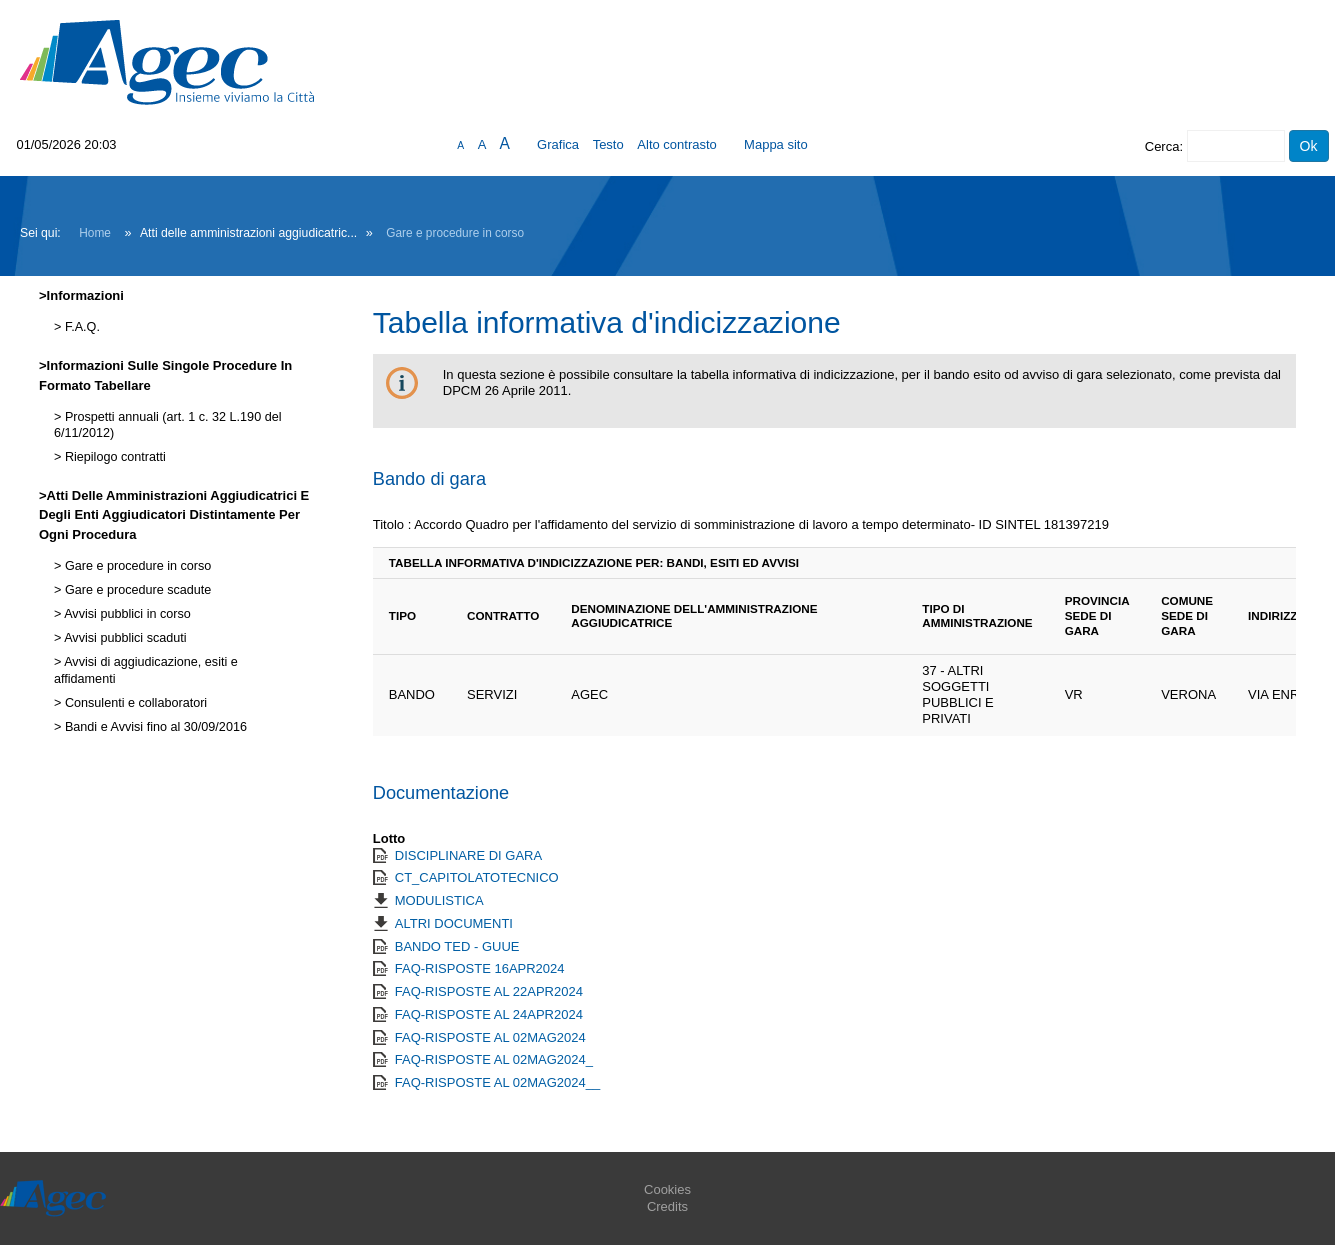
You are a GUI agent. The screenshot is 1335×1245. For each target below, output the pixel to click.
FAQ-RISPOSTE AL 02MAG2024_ (494, 1059)
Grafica (558, 144)
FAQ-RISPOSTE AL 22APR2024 (489, 991)
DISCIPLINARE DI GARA (468, 855)
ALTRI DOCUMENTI (454, 923)
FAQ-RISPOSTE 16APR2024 (480, 968)
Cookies (667, 1189)
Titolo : (392, 524)
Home (95, 233)
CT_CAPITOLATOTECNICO (477, 877)
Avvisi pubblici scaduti (123, 638)
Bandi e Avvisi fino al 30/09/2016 (154, 727)
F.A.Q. (80, 327)
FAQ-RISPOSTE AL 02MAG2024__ (497, 1082)
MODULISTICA (439, 900)
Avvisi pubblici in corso (125, 614)
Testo (608, 144)
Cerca (1162, 146)
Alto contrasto (677, 144)
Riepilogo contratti (113, 457)
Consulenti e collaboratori (134, 703)
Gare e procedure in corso (455, 233)
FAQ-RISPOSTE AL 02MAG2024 (490, 1037)
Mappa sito (776, 144)
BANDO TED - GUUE (457, 946)
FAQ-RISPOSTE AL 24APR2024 (489, 1014)
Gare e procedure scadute (136, 590)
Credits (667, 1206)
